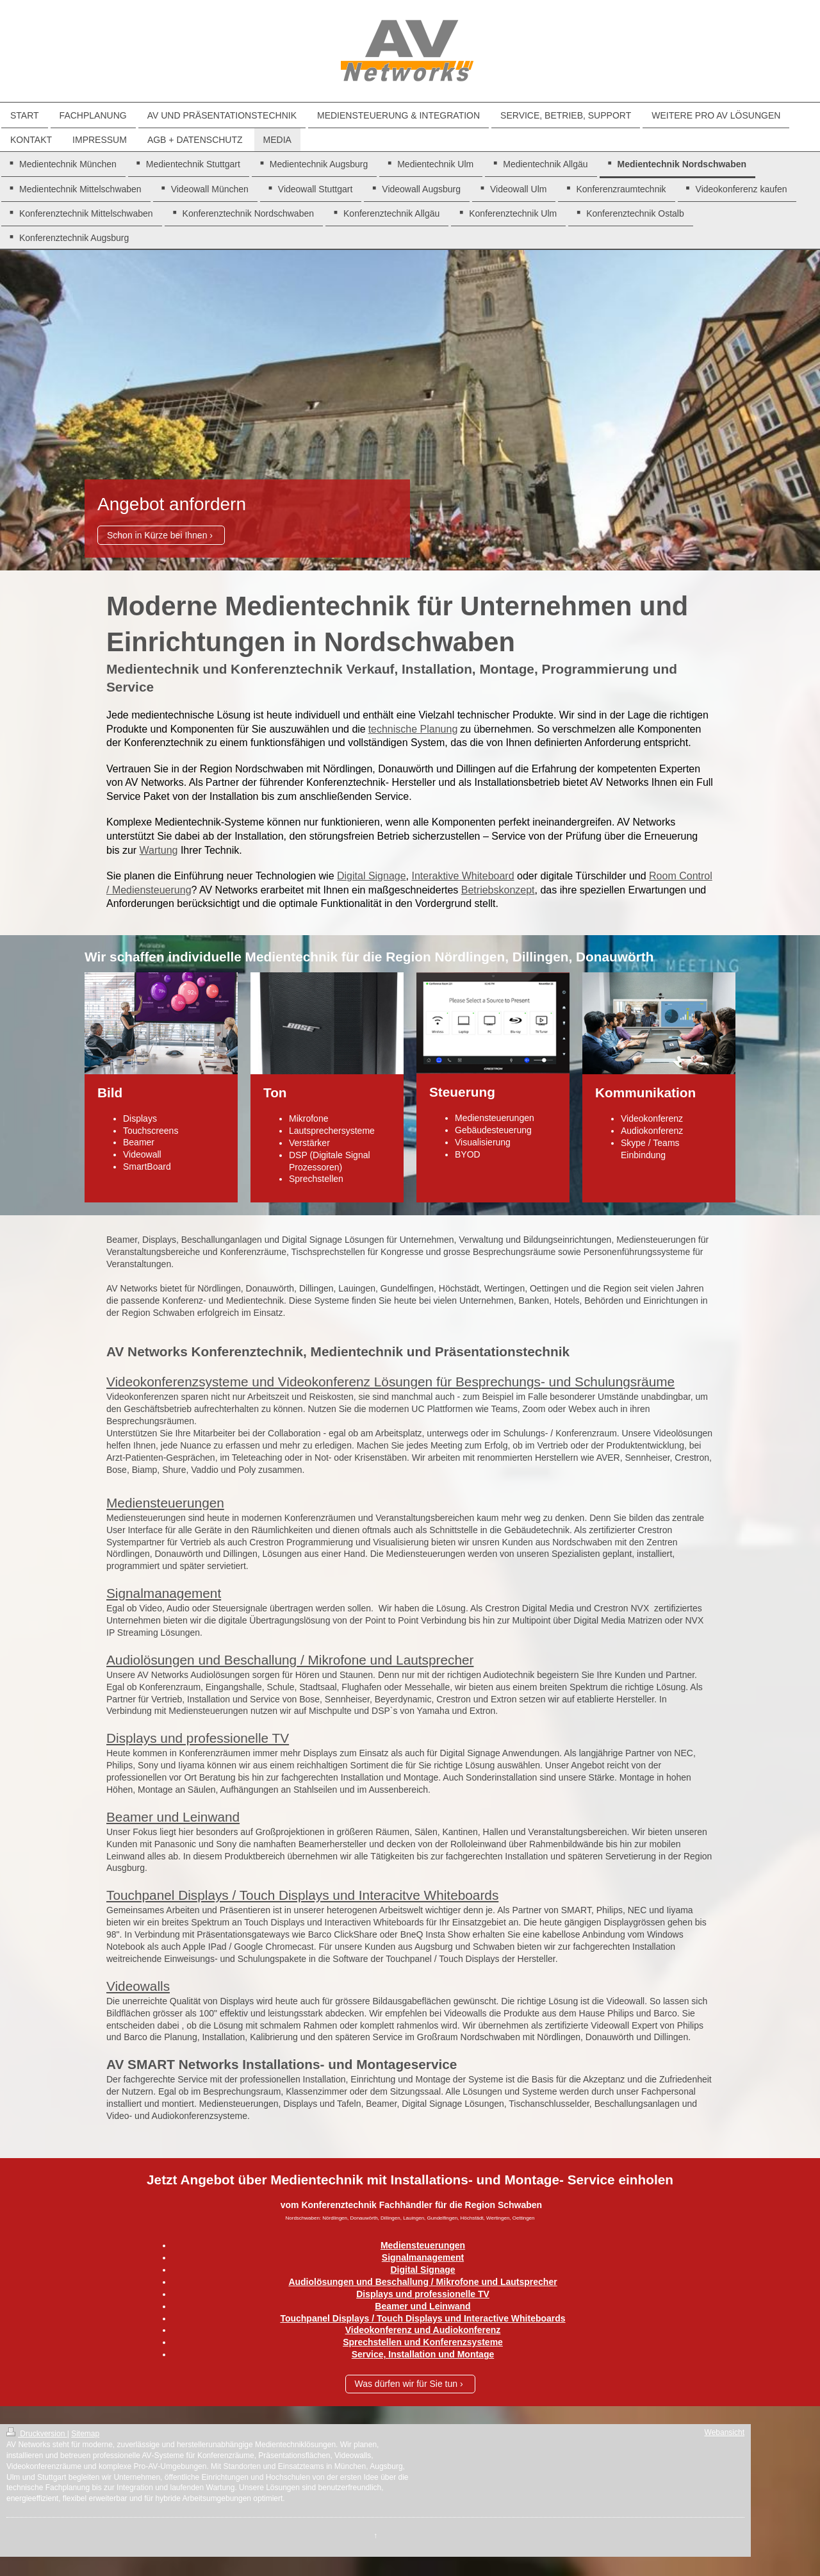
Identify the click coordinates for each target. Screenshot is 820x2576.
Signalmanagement (163, 1593)
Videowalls (138, 1986)
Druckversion (36, 2433)
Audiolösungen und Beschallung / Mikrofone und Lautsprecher (289, 1659)
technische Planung (413, 729)
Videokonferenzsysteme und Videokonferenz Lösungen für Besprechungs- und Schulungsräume (390, 1381)
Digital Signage (371, 875)
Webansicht (724, 2432)
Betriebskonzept (498, 890)
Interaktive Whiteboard (462, 875)
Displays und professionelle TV (197, 1738)
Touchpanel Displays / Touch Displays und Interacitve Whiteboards (302, 1895)
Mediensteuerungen (165, 1502)
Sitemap (85, 2433)
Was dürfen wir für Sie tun (406, 2384)
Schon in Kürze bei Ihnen (157, 535)
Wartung (159, 850)
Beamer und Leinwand (173, 1816)
